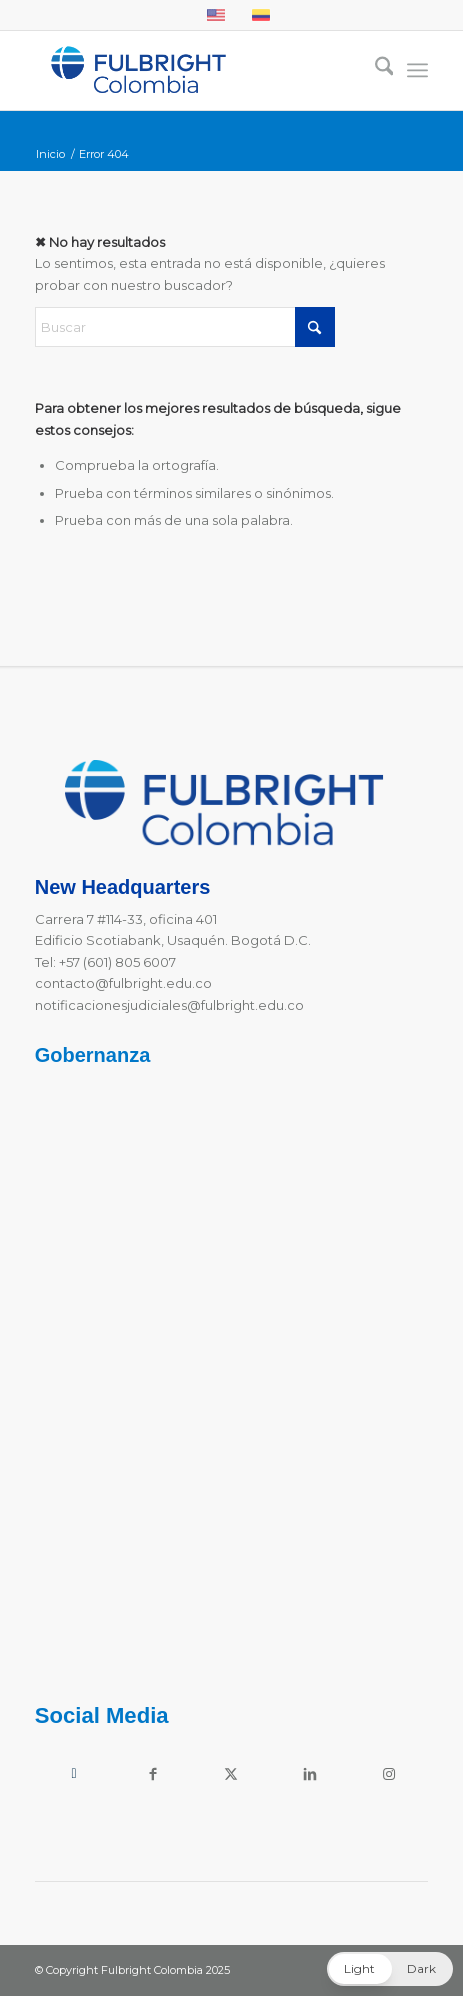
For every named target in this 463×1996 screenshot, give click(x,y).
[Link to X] (231, 1773)
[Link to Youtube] (74, 1773)
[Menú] (417, 70)
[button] (390, 1969)
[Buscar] (374, 70)
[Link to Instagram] (389, 1773)
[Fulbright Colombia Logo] (192, 70)
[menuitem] (374, 70)
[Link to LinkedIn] (310, 1773)
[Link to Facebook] (152, 1773)
